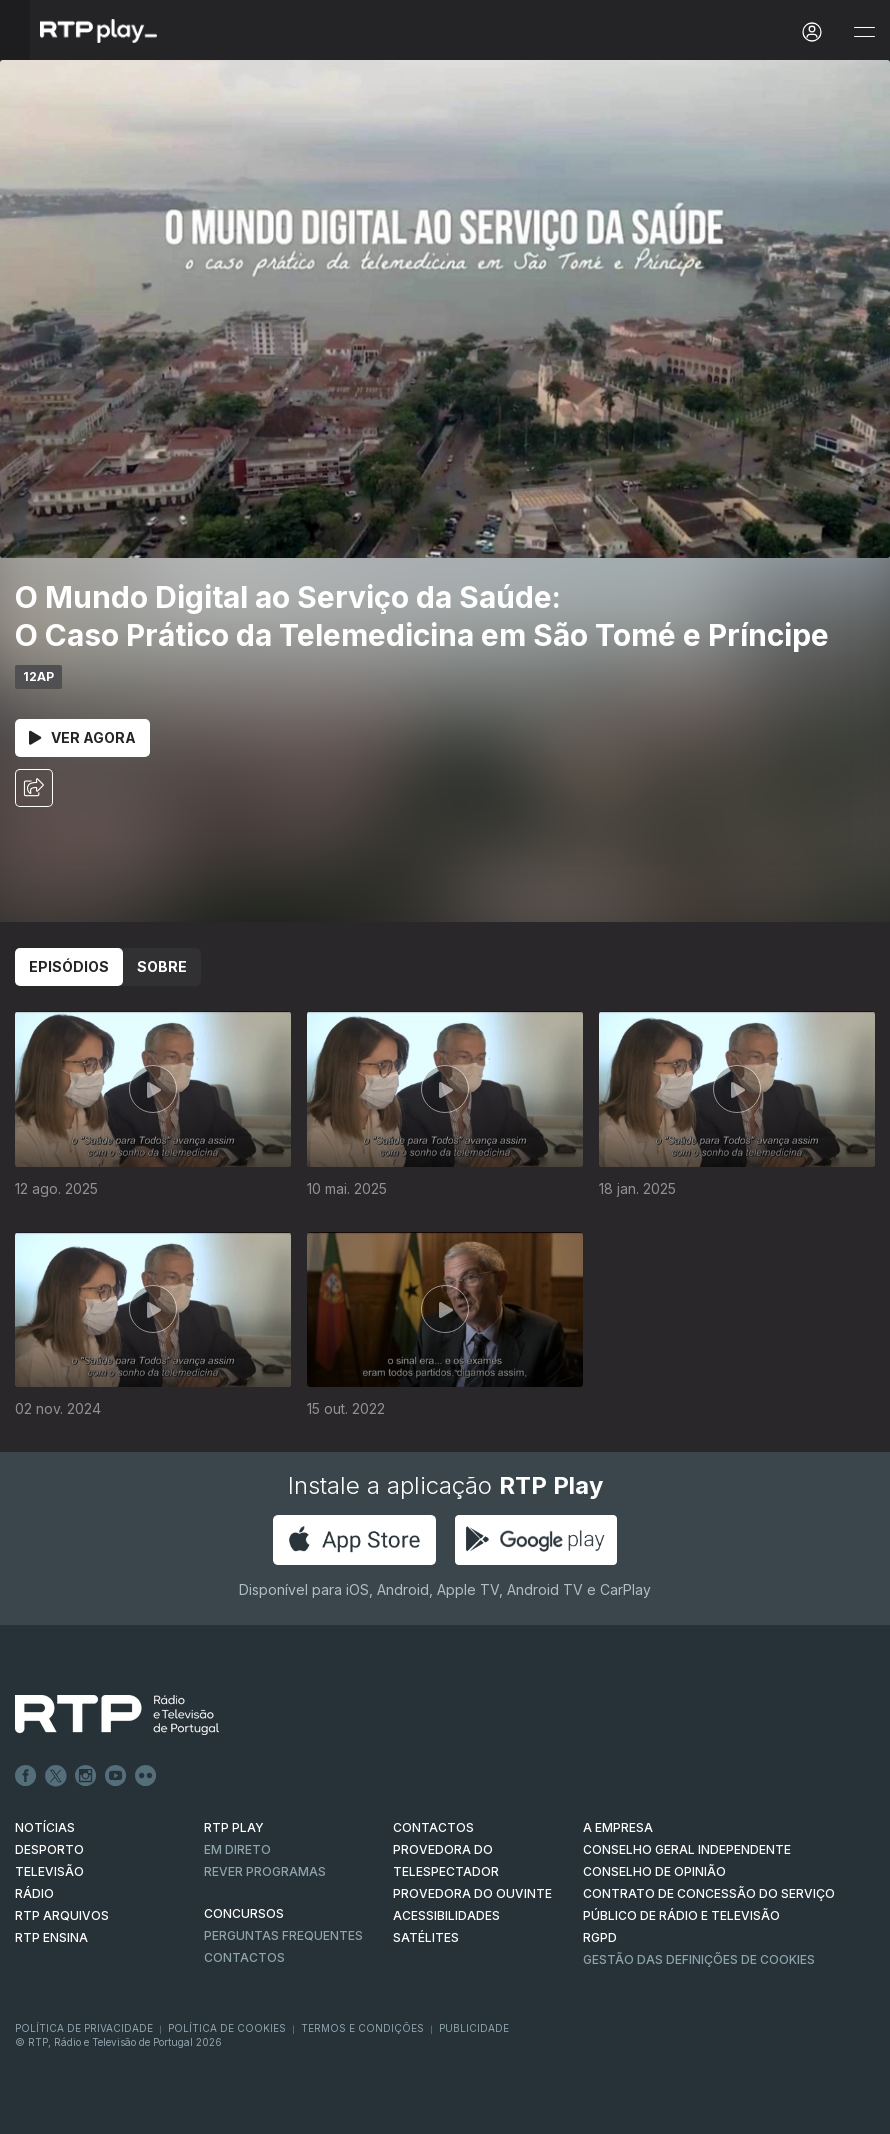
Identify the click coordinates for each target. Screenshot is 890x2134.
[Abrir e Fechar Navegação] (864, 32)
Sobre (162, 966)
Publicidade (474, 2028)
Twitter (56, 1776)
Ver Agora (82, 737)
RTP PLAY (234, 1827)
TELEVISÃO (49, 1871)
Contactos (244, 1957)
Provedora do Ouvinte (472, 1893)
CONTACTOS (433, 1827)
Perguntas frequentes (283, 1935)
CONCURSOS (244, 1913)
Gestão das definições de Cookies (699, 1959)
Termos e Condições (362, 2028)
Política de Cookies (227, 2028)
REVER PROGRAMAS (265, 1871)
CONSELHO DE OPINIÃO (654, 1871)
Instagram (86, 1776)
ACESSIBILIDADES (446, 1915)
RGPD (600, 1937)
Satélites (426, 1937)
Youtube (116, 1776)
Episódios (69, 966)
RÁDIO (34, 1893)
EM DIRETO (237, 1849)
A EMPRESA (618, 1827)
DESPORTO (49, 1849)
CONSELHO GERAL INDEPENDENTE (687, 1849)
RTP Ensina (51, 1937)
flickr (146, 1776)
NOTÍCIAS (45, 1827)
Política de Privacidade (84, 2028)
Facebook (26, 1776)
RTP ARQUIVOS (62, 1915)
